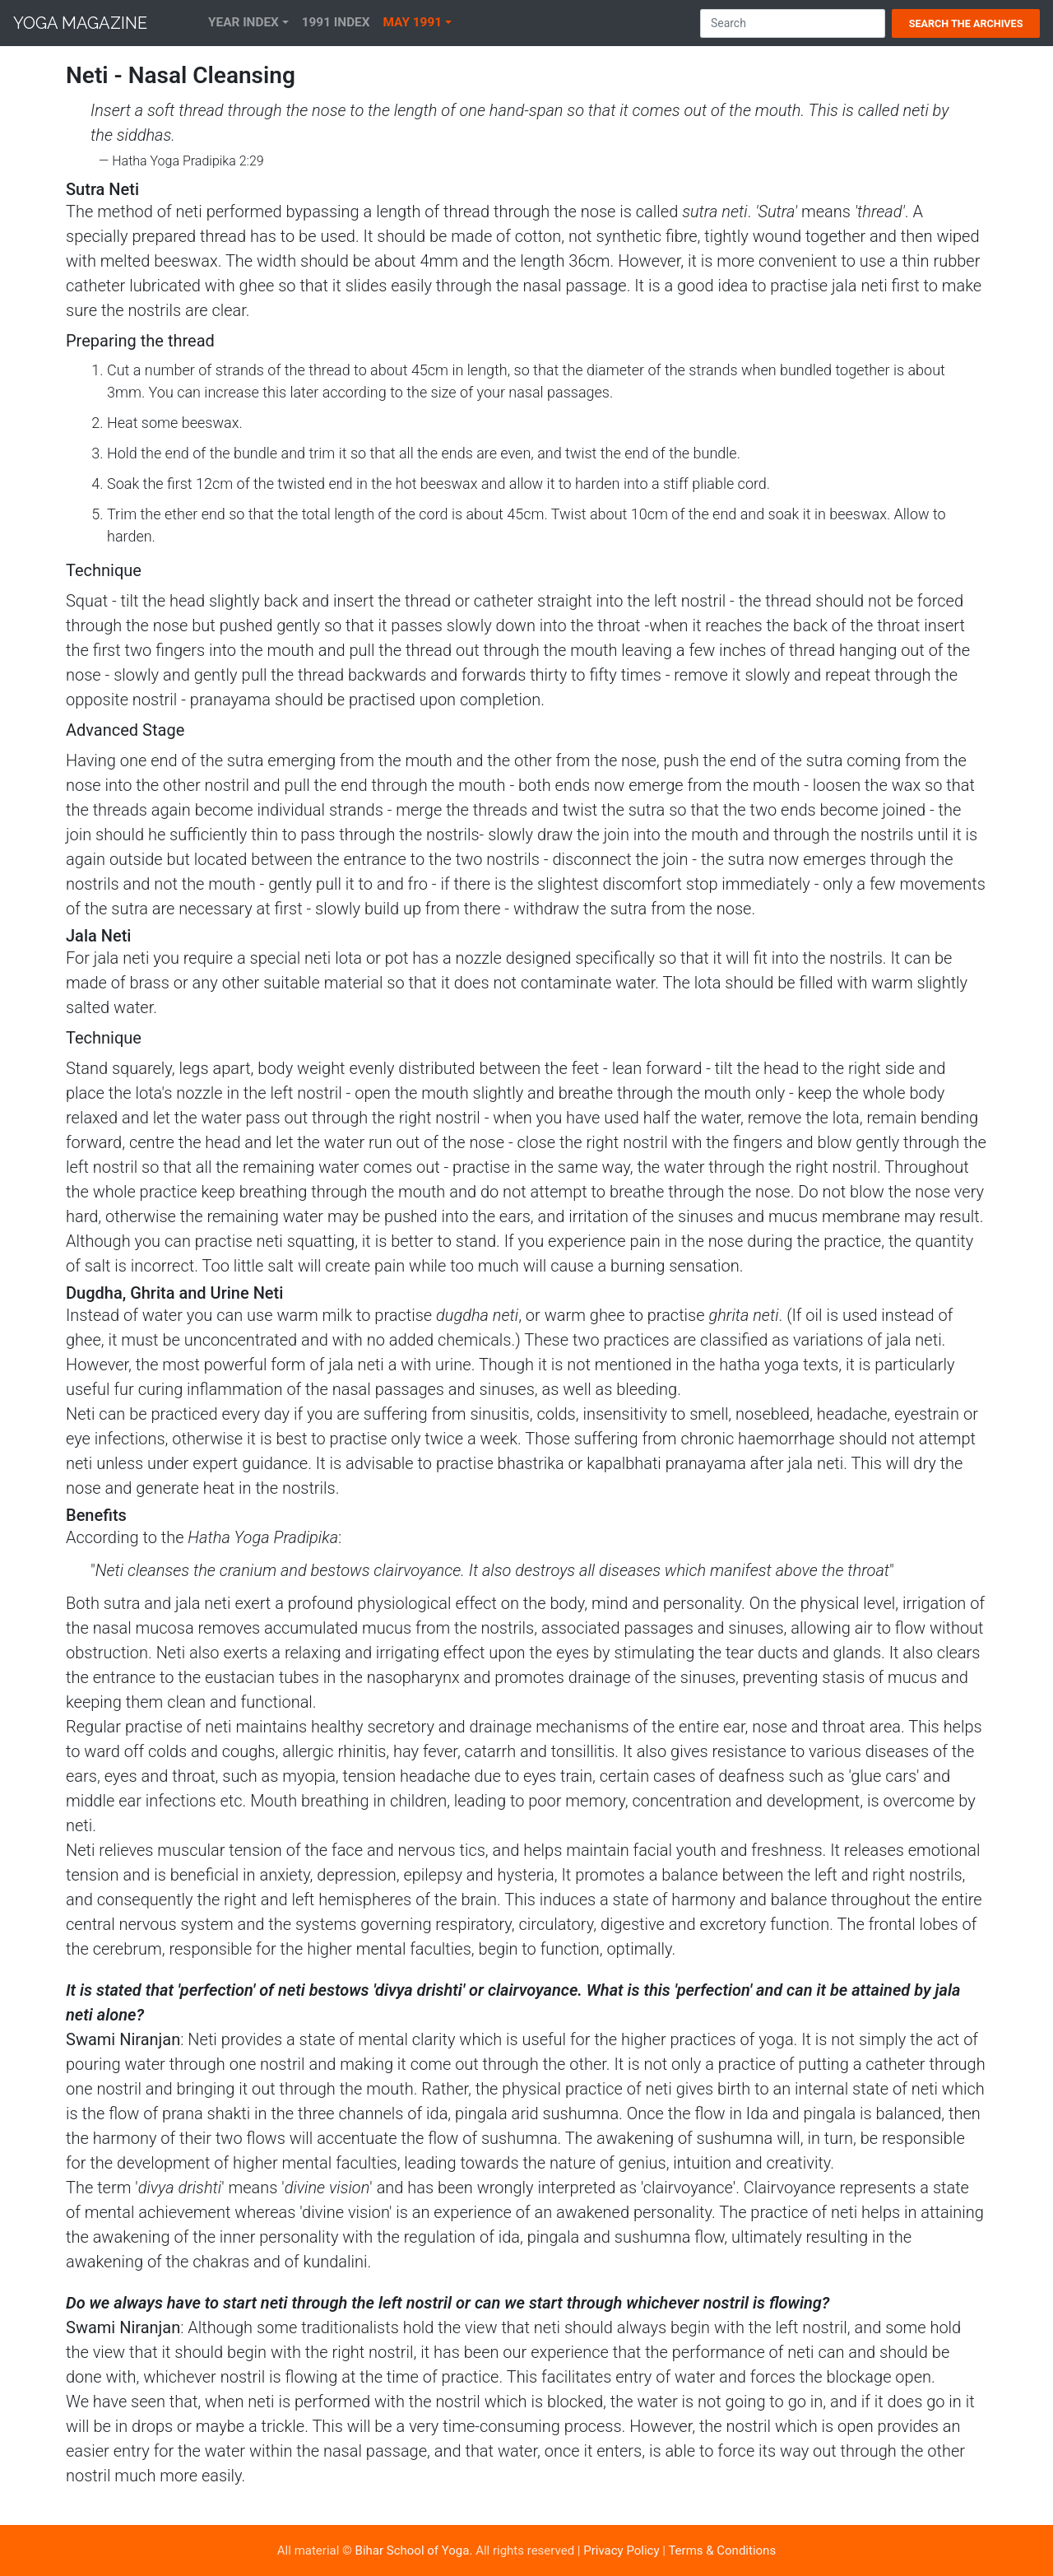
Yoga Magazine (80, 23)
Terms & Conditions (722, 2550)
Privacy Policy (621, 2550)
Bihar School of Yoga (412, 2550)
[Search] (792, 23)
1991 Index (336, 22)
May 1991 (413, 22)
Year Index (243, 22)
